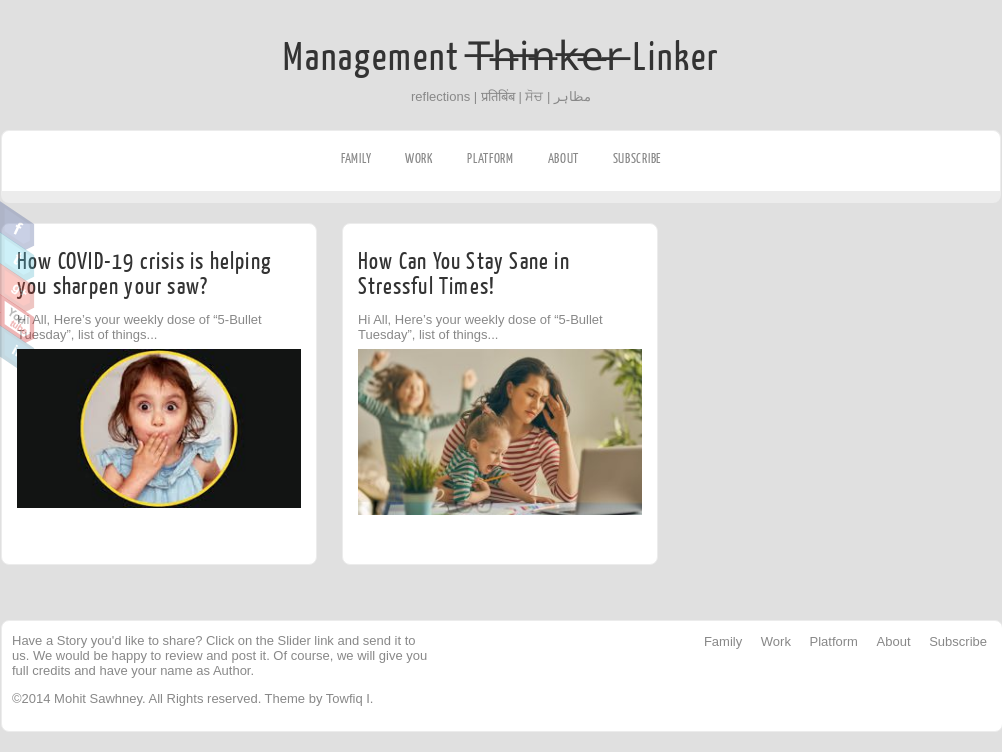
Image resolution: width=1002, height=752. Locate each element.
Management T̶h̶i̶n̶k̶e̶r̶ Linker (501, 58)
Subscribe (637, 158)
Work (419, 158)
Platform (490, 158)
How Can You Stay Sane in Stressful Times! (464, 274)
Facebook (17, 226)
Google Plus (17, 288)
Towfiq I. (350, 698)
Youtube (17, 319)
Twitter (17, 257)
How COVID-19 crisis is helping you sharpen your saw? (144, 274)
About (564, 158)
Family (356, 158)
